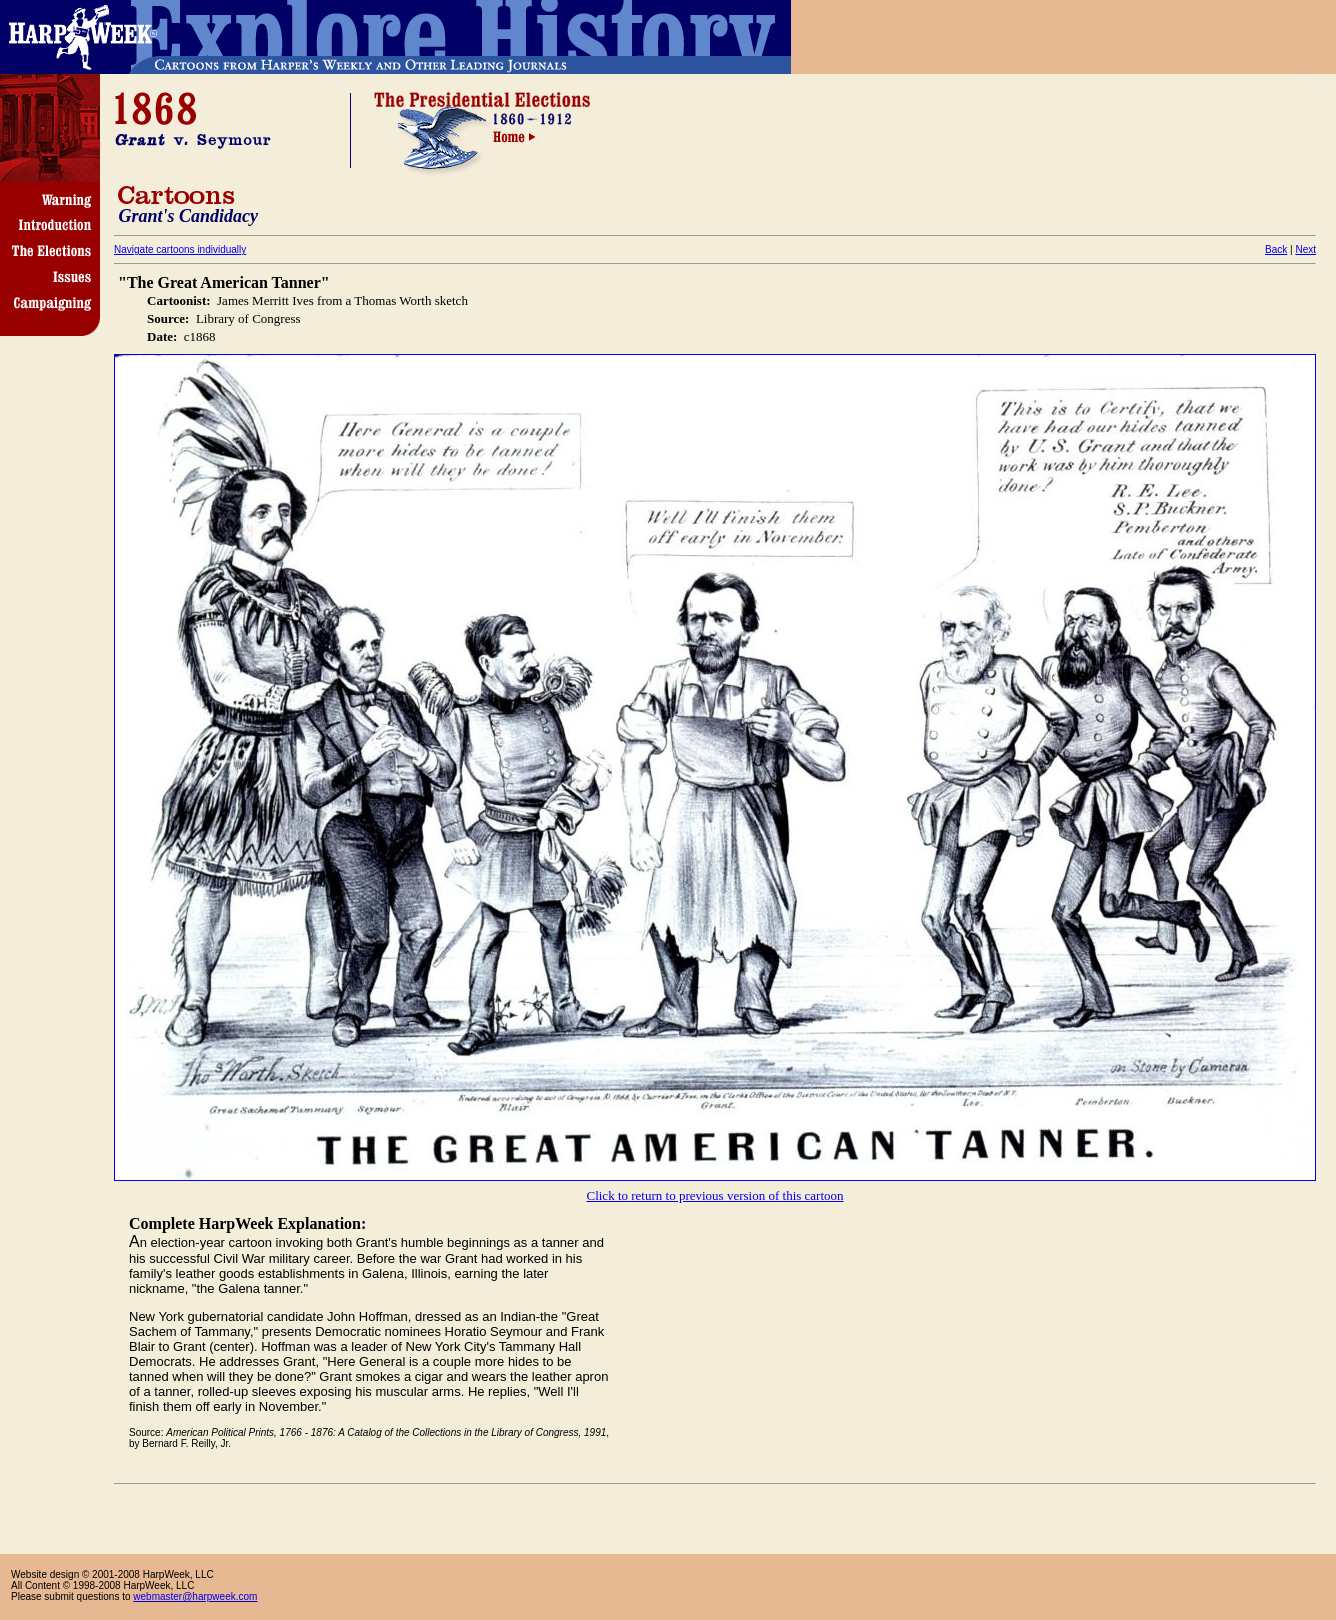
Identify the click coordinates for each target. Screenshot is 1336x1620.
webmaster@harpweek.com (195, 1596)
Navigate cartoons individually (180, 249)
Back (1276, 249)
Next (1305, 249)
